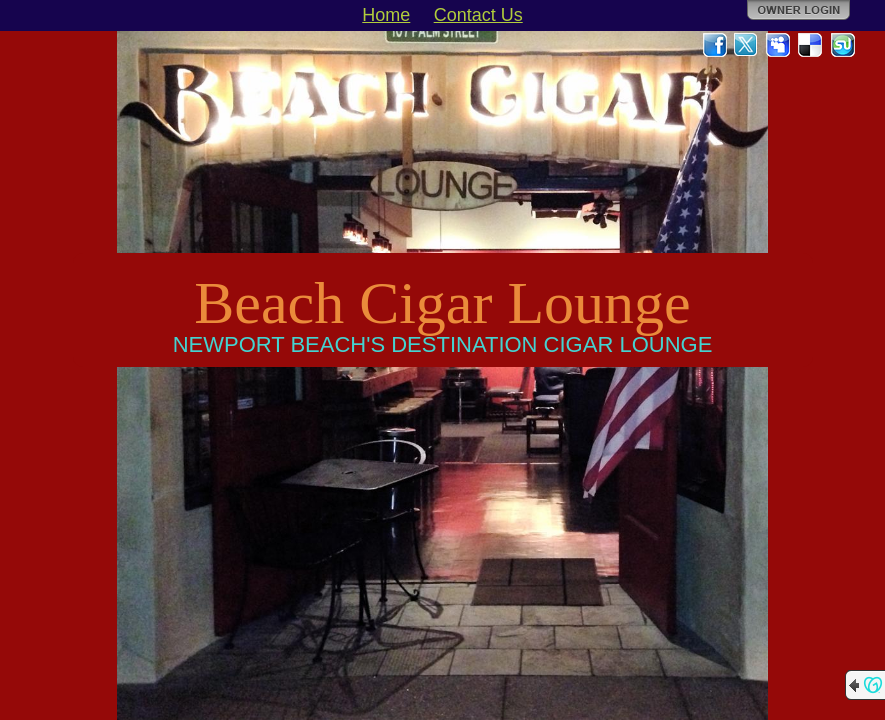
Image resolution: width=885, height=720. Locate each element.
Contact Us (478, 15)
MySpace (779, 45)
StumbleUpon (843, 45)
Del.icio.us (811, 45)
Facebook (715, 45)
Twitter (747, 45)
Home (386, 15)
